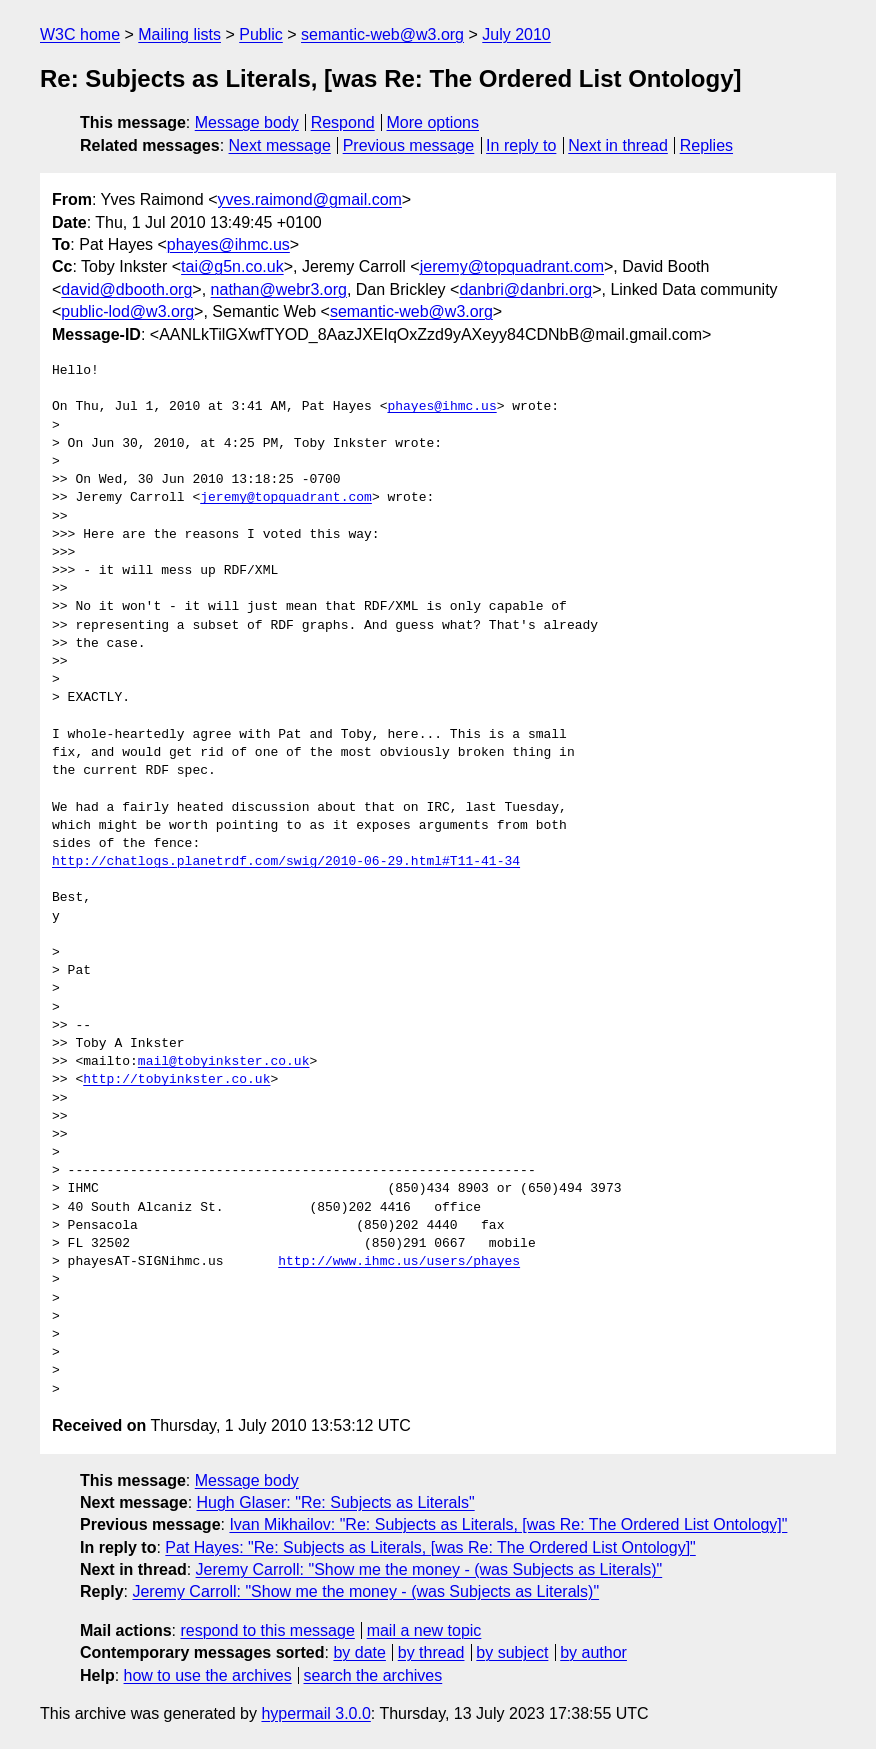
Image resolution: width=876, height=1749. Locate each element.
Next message (280, 145)
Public (261, 34)
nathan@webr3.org (279, 289)
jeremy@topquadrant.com (512, 266)
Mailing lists (179, 34)
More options (433, 122)
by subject (512, 1652)
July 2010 (516, 34)
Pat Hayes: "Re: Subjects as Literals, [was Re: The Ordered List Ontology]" (430, 1547)
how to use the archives (208, 1675)
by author (593, 1652)
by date (359, 1652)
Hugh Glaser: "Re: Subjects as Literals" (336, 1502)
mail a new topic (424, 1630)
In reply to (521, 145)
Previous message (409, 145)
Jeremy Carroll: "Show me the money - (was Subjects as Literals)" (429, 1569)
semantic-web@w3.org (382, 34)
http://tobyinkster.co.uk (176, 1080)
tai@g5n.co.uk (232, 266)
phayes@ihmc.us (228, 244)
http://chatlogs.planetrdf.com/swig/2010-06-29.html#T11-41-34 (286, 862)
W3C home (80, 34)
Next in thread (618, 145)
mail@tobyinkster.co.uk (224, 1062)
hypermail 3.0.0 (315, 1713)
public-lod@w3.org (127, 311)
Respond (343, 122)
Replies (706, 145)
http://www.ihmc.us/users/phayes (399, 1262)
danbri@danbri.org (525, 289)
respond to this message (267, 1630)
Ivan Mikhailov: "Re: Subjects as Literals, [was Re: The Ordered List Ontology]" (508, 1524)
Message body (247, 122)
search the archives (373, 1675)
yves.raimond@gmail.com (310, 199)
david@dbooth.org (126, 289)
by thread (431, 1652)
